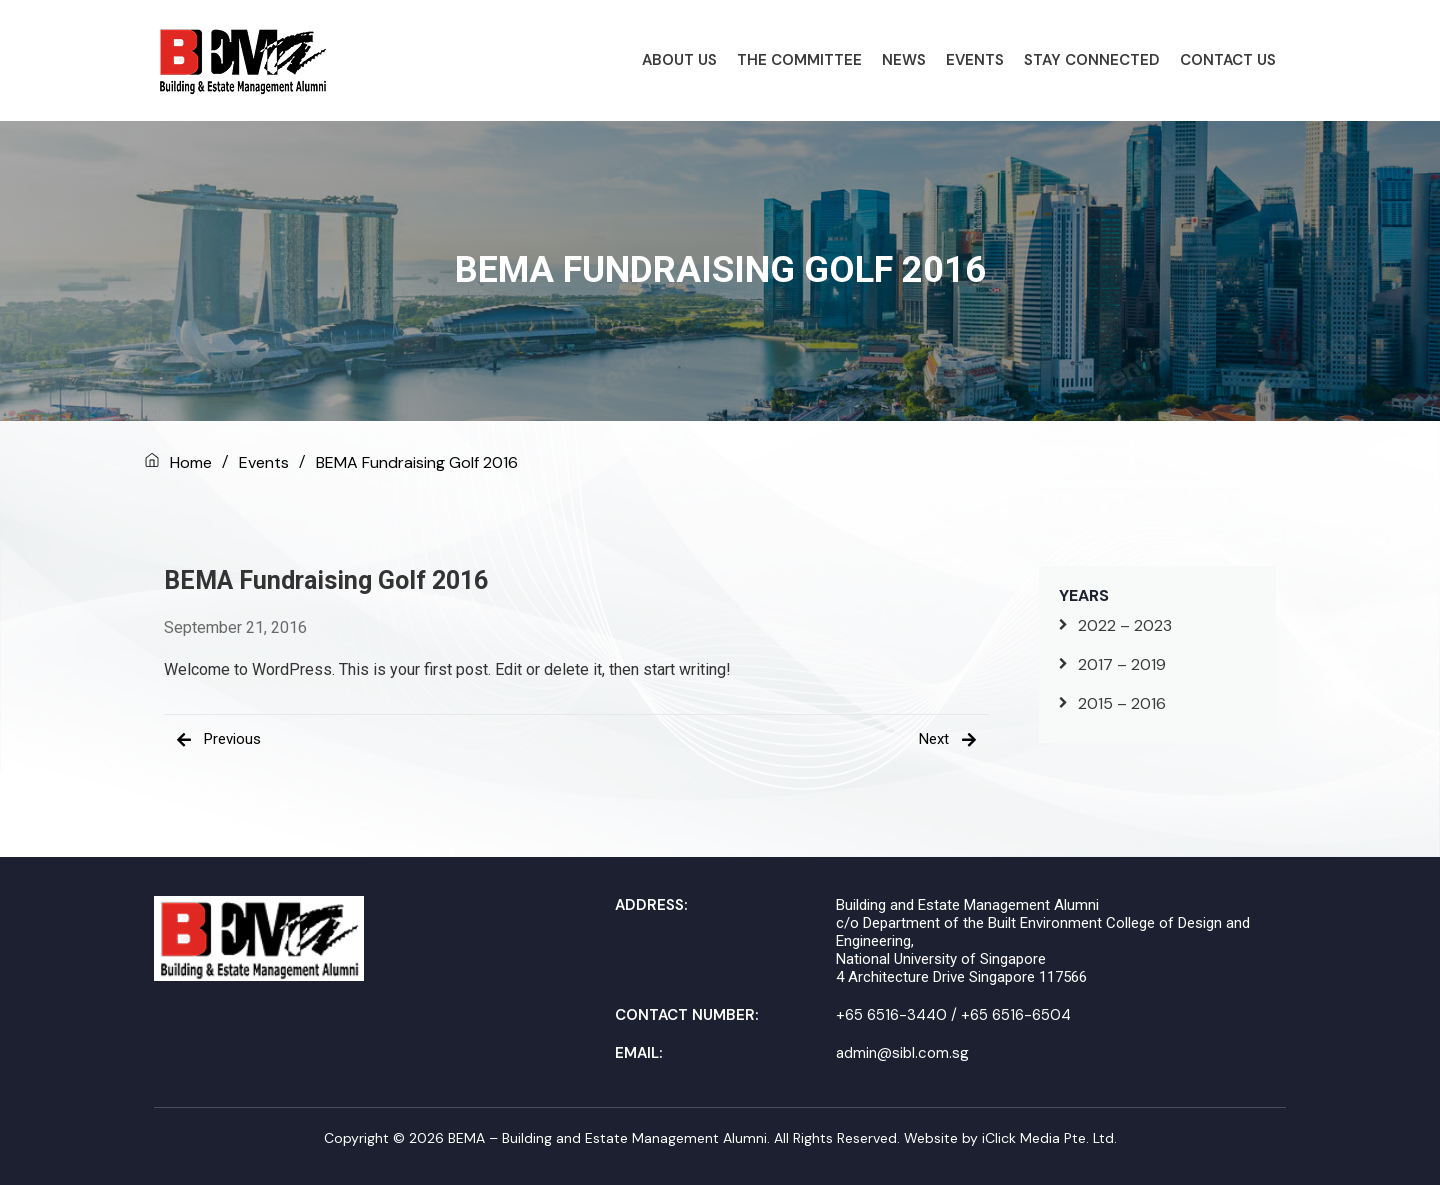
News (904, 60)
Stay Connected (1092, 60)
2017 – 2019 (1122, 664)
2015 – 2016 (1122, 703)
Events (975, 60)
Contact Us (1228, 60)
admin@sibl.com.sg (902, 1053)
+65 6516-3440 (891, 1015)
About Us (679, 60)
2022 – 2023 (1125, 625)
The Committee (799, 60)
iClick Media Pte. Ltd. (1049, 1138)
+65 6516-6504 (1016, 1015)
